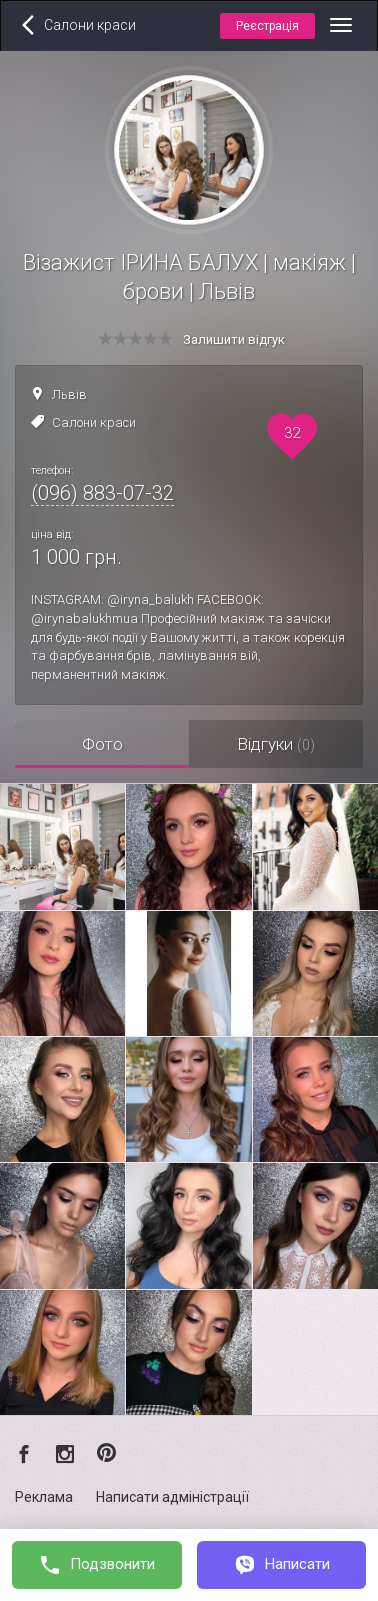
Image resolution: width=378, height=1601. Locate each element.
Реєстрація (267, 26)
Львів (69, 394)
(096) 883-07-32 (102, 493)
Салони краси (94, 422)
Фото (102, 744)
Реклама (44, 1497)
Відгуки (276, 744)
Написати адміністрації (172, 1497)
